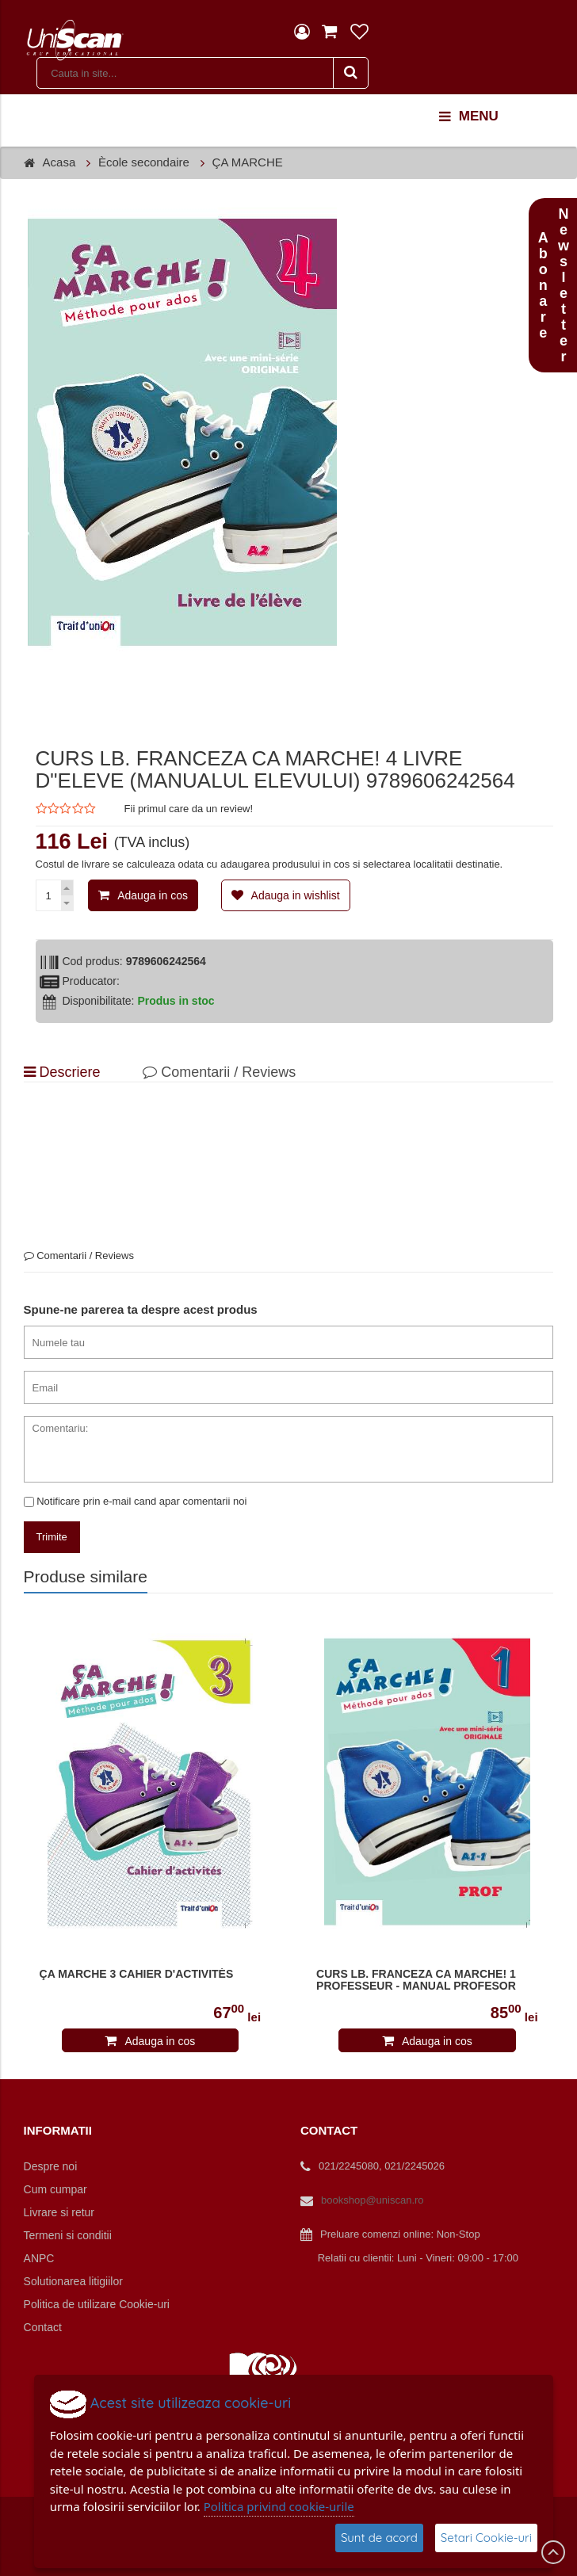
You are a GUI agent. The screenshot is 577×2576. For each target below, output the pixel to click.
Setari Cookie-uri (486, 2537)
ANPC (39, 2258)
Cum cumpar (55, 2189)
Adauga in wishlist (295, 895)
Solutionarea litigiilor (73, 2281)
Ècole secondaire (143, 162)
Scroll (553, 2552)
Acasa (59, 162)
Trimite (51, 1537)
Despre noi (51, 2166)
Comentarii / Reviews (219, 1072)
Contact (43, 2327)
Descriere (62, 1072)
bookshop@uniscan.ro (372, 2200)
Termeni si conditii (68, 2235)
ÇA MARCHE (247, 162)
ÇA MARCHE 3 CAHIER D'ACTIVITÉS (137, 1974)
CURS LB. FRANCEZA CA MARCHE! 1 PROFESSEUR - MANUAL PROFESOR (416, 1980)
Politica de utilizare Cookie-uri (97, 2304)
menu (469, 116)
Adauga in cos (152, 895)
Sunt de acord (379, 2537)
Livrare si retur (59, 2212)
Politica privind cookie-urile (279, 2506)
